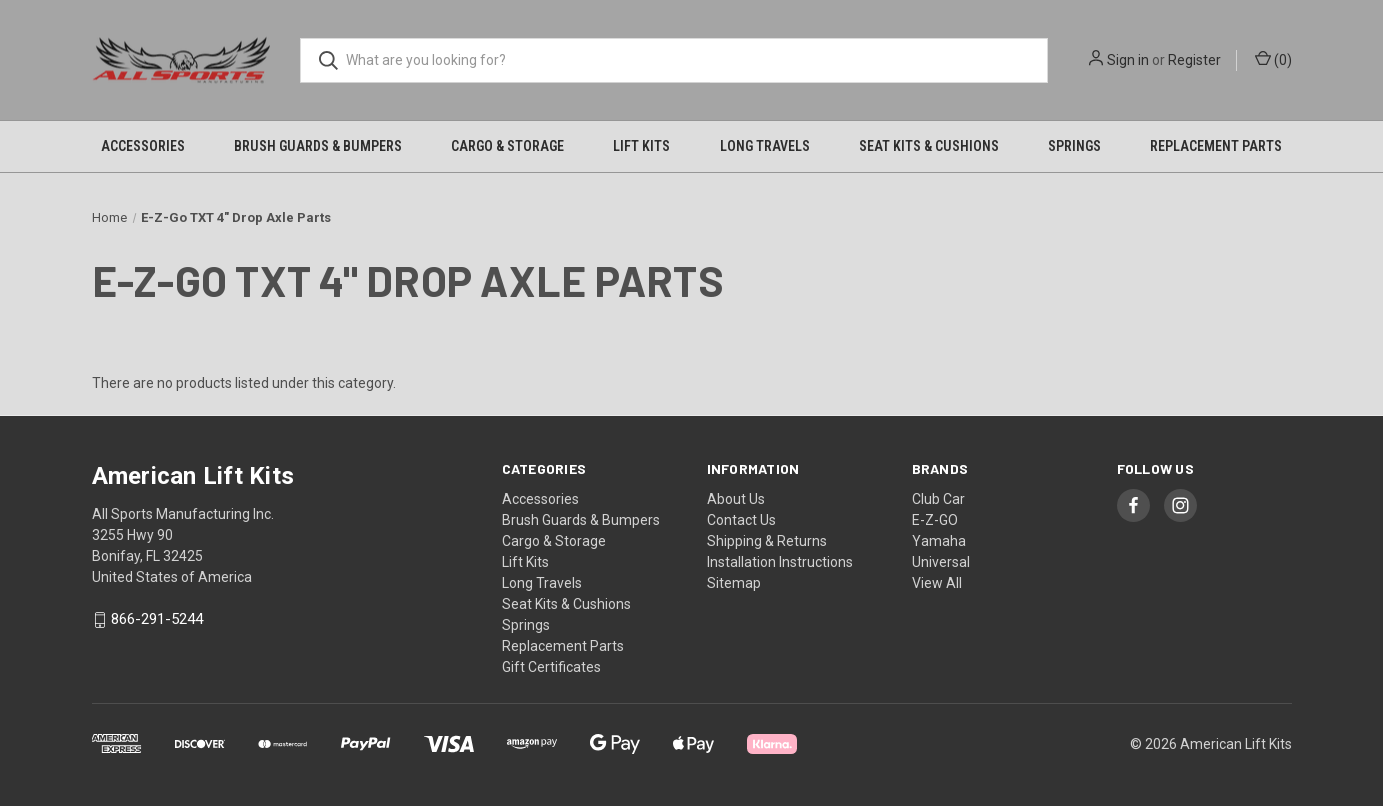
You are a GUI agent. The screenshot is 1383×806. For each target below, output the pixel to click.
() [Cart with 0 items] (1273, 59)
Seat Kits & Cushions (929, 146)
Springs (1074, 146)
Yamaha (939, 541)
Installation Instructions (780, 562)
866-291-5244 (157, 620)
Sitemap (734, 583)
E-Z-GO (935, 520)
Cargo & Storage (507, 146)
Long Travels (765, 146)
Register (1194, 60)
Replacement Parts (1216, 146)
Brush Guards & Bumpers (318, 146)
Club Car (938, 499)
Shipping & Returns (767, 541)
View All (937, 583)
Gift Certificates (551, 667)
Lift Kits (641, 146)
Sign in (1128, 60)
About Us (736, 499)
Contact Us (741, 520)
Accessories (143, 146)
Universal (941, 562)
